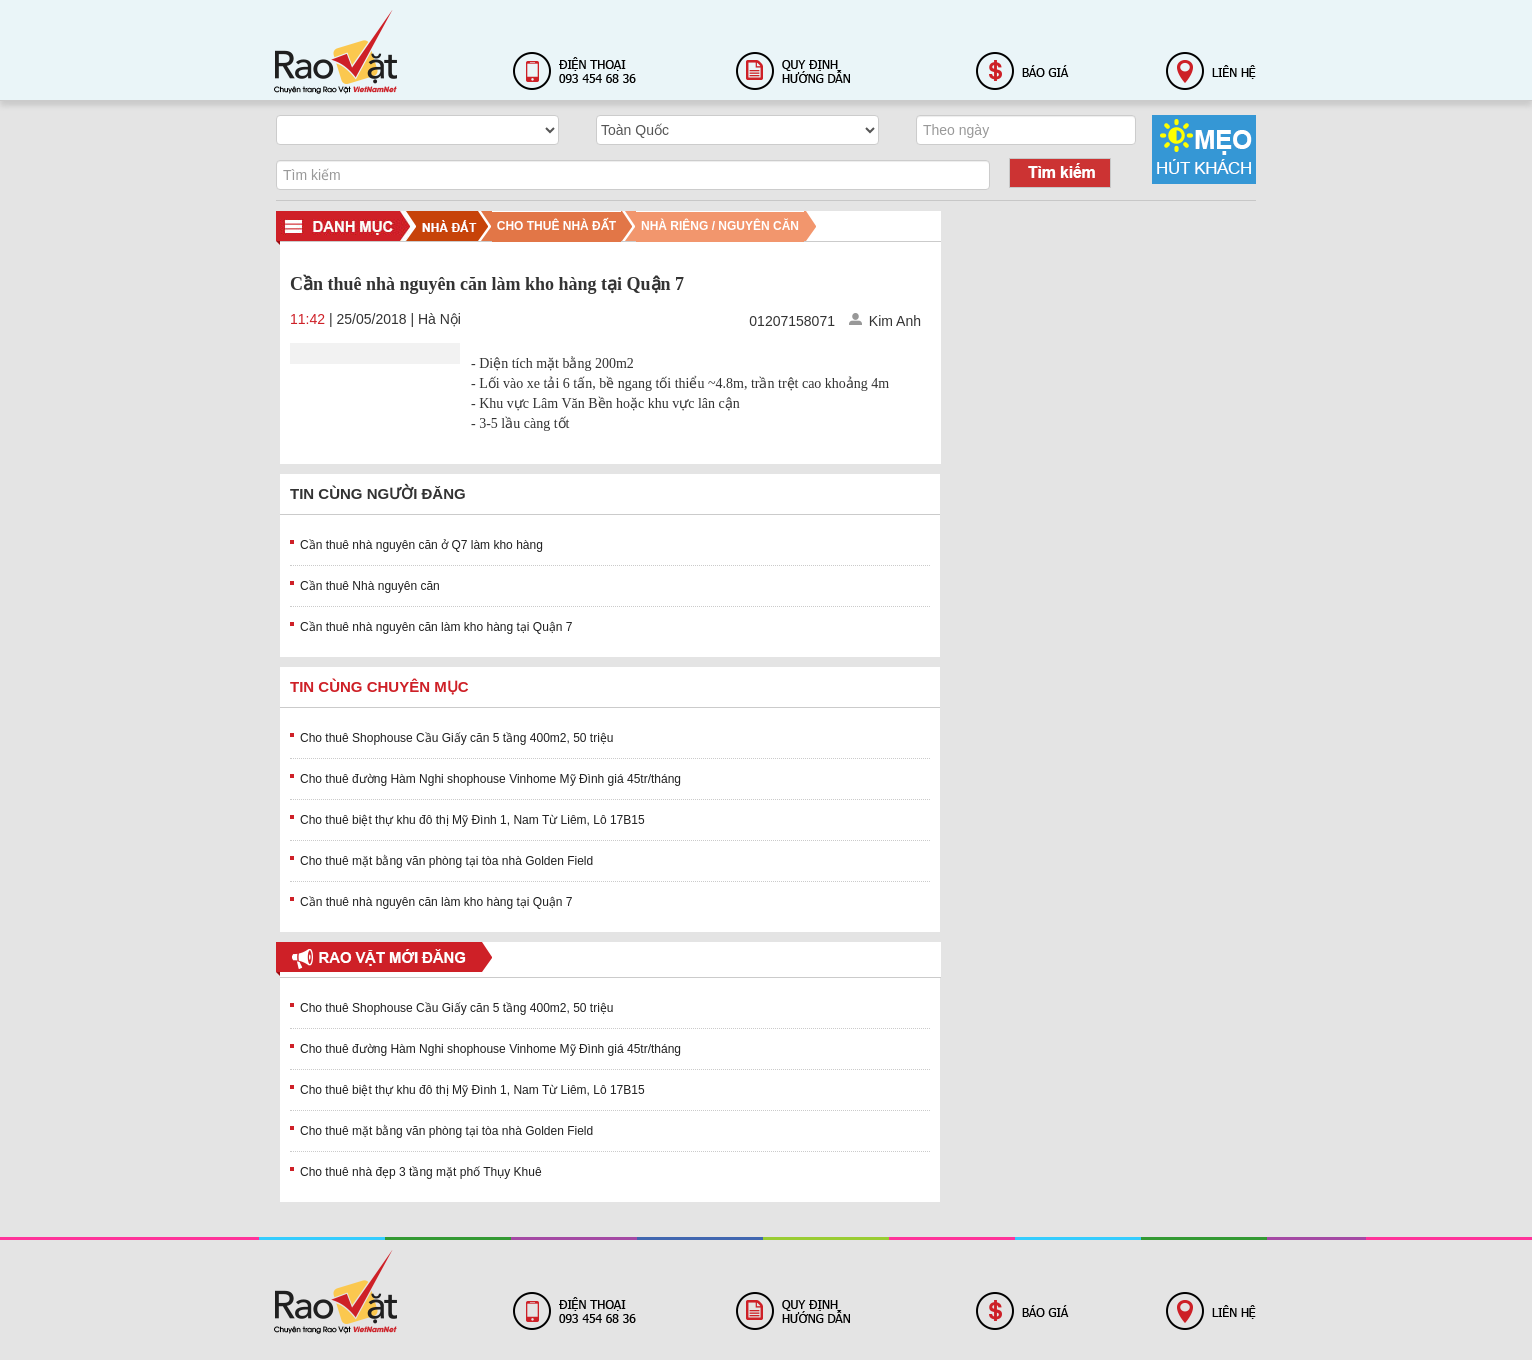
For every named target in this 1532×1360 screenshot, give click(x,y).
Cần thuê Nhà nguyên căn (370, 586)
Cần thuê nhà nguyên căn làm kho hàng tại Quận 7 (436, 627)
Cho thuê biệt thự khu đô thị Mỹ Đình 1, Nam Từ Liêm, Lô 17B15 (472, 820)
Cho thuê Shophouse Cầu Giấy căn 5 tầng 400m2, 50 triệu (457, 738)
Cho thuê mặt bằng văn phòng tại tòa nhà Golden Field (446, 861)
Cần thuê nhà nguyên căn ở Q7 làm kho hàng (421, 545)
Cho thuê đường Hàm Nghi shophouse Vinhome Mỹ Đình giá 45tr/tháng (490, 779)
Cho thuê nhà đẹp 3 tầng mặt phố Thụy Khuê (421, 1172)
